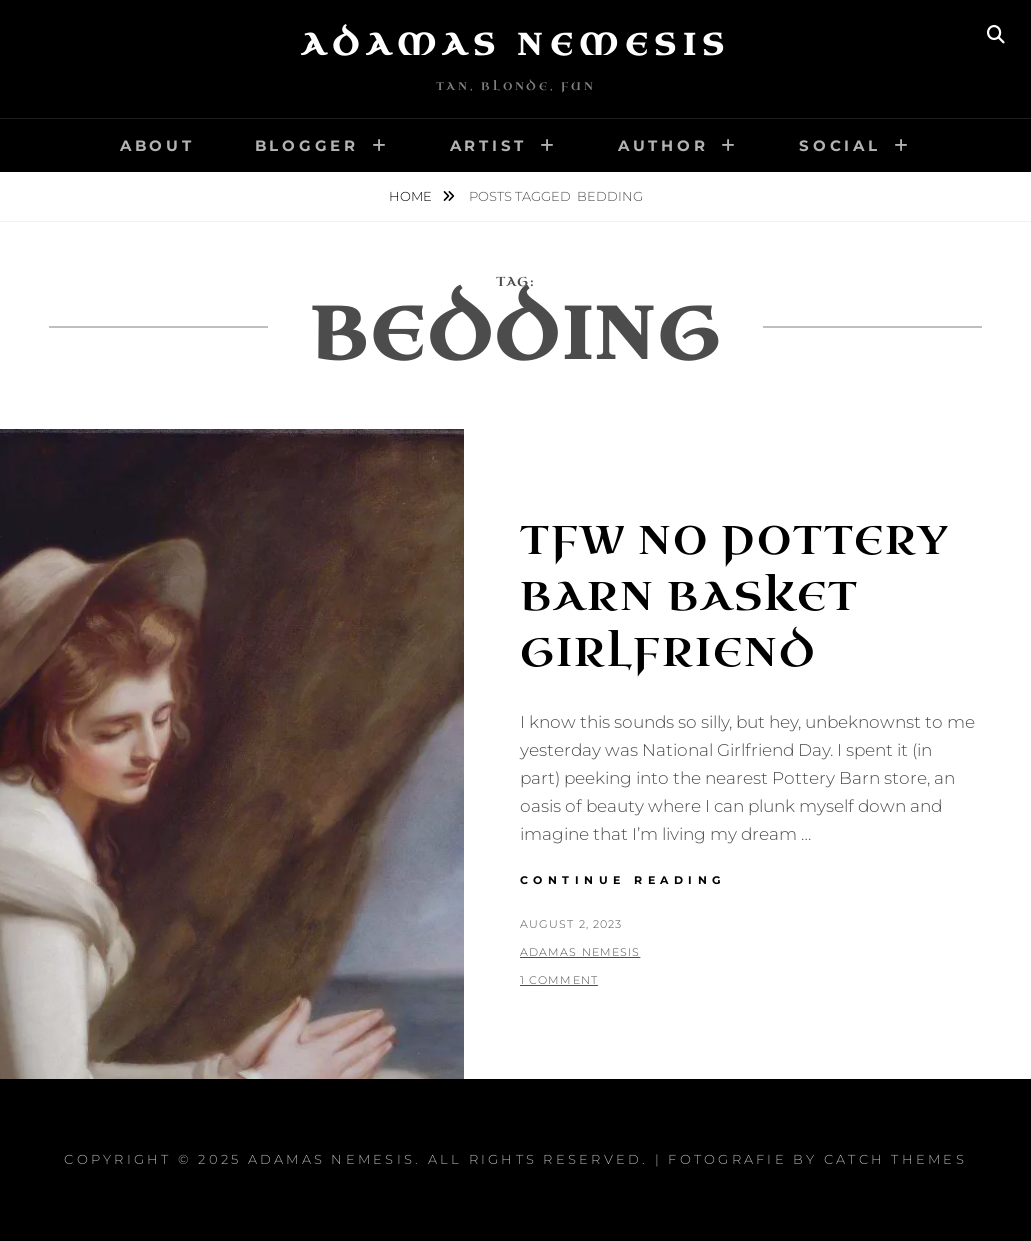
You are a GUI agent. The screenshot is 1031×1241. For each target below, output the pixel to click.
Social (840, 145)
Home (412, 196)
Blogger (307, 145)
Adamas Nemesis (516, 45)
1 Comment (559, 980)
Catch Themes (895, 1159)
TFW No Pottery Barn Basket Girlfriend (734, 597)
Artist (489, 145)
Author (663, 145)
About (157, 145)
